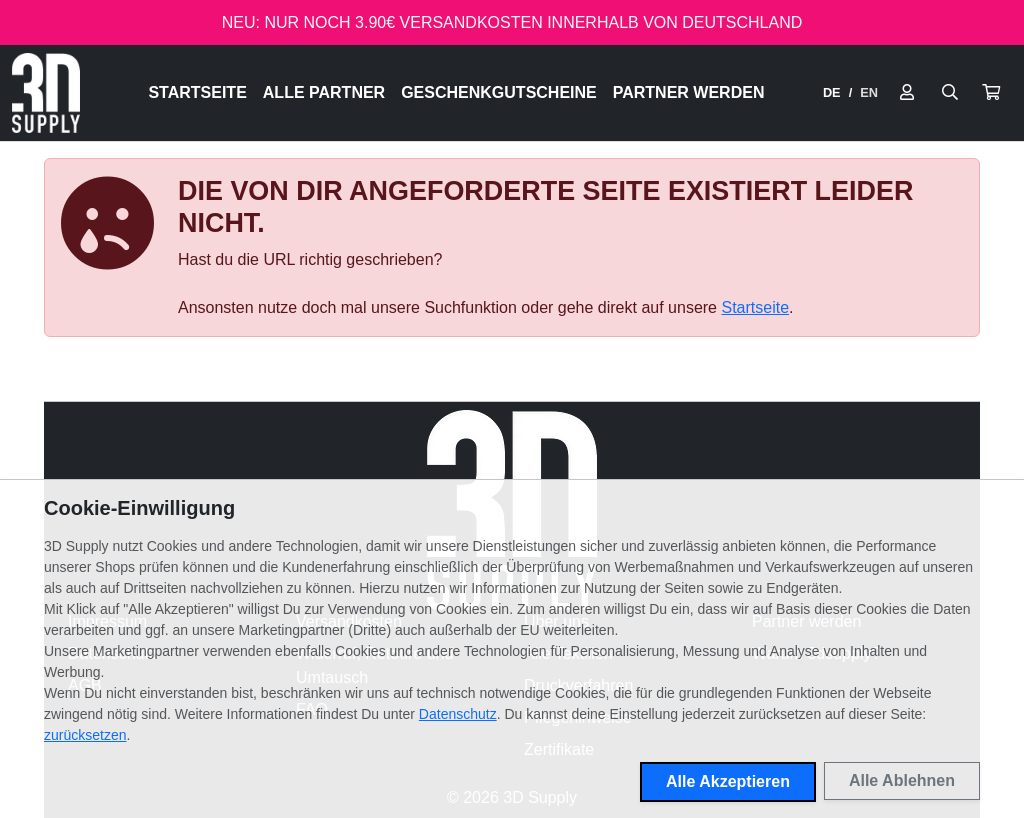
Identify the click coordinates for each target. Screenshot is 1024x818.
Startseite (197, 92)
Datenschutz (458, 714)
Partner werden (689, 92)
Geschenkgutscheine (499, 92)
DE (832, 92)
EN (869, 92)
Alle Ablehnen (902, 780)
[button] (991, 93)
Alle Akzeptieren (728, 781)
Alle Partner (324, 92)
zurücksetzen (85, 735)
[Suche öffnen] (950, 93)
